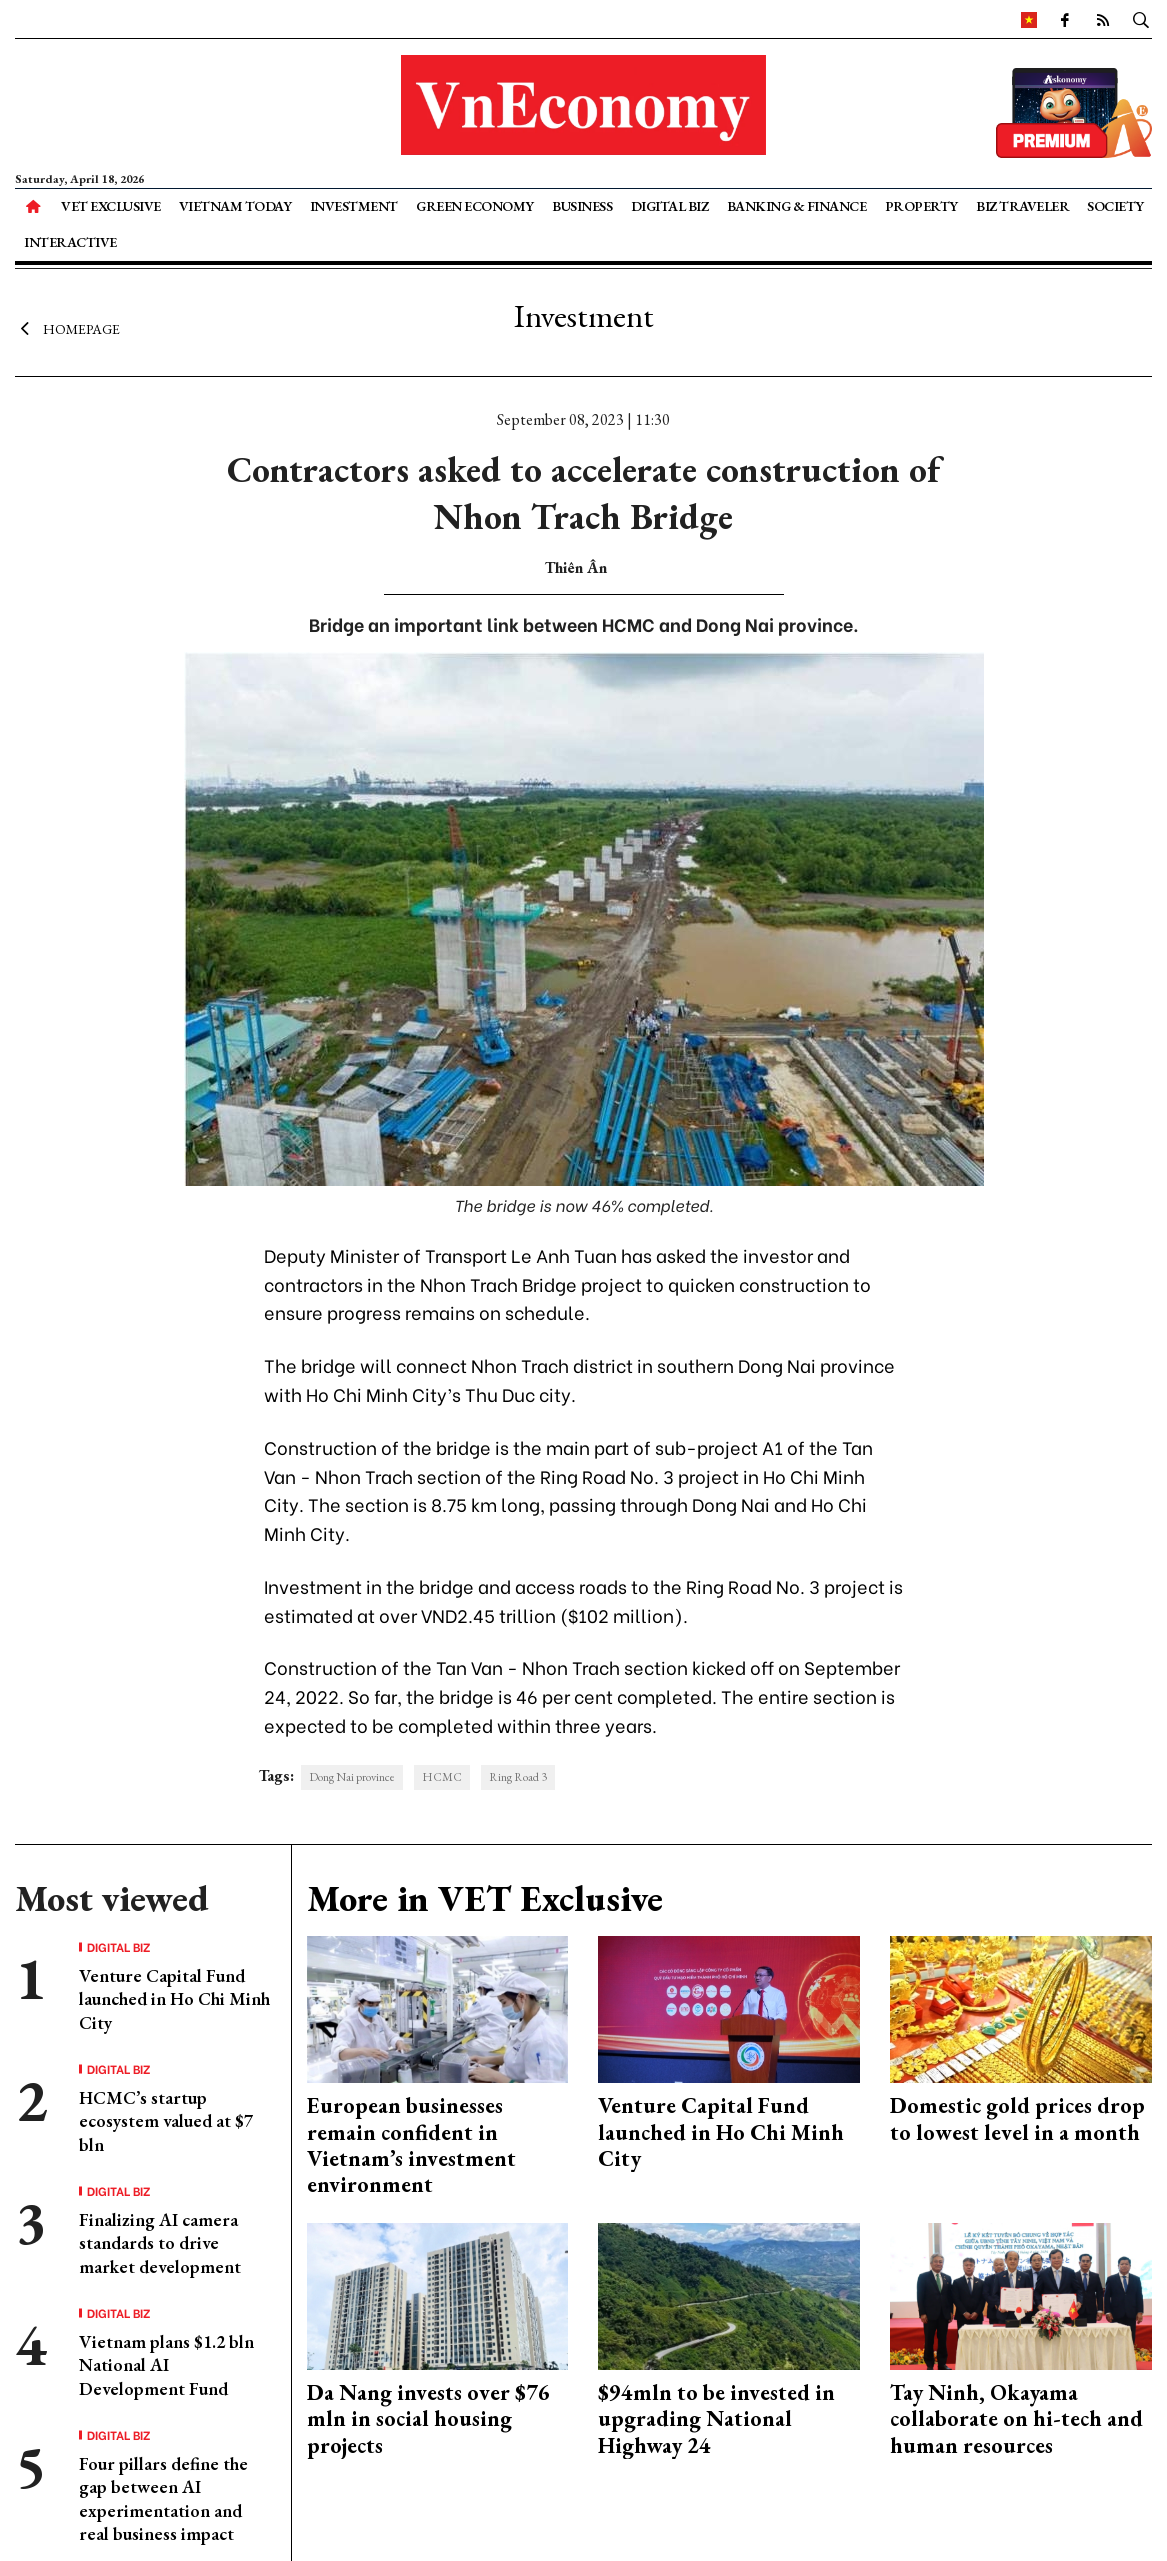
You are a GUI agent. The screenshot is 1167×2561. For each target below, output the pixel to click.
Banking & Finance (797, 206)
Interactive (70, 242)
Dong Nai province (352, 1777)
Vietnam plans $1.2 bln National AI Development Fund (166, 2365)
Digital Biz (670, 206)
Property (921, 206)
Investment (354, 206)
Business (582, 206)
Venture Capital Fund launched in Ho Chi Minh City (174, 1999)
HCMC (442, 1777)
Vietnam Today (235, 206)
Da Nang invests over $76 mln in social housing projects (428, 2419)
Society (1115, 206)
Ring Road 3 (518, 1777)
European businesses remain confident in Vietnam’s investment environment (411, 2145)
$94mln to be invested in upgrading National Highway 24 (716, 2419)
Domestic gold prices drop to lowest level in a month (1017, 2118)
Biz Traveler (1022, 206)
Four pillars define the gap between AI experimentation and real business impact (163, 2498)
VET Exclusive (111, 206)
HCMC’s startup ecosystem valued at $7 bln (166, 2121)
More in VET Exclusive (485, 1898)
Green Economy (475, 206)
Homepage (67, 328)
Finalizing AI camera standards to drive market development (160, 2243)
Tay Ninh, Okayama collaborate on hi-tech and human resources (1016, 2419)
